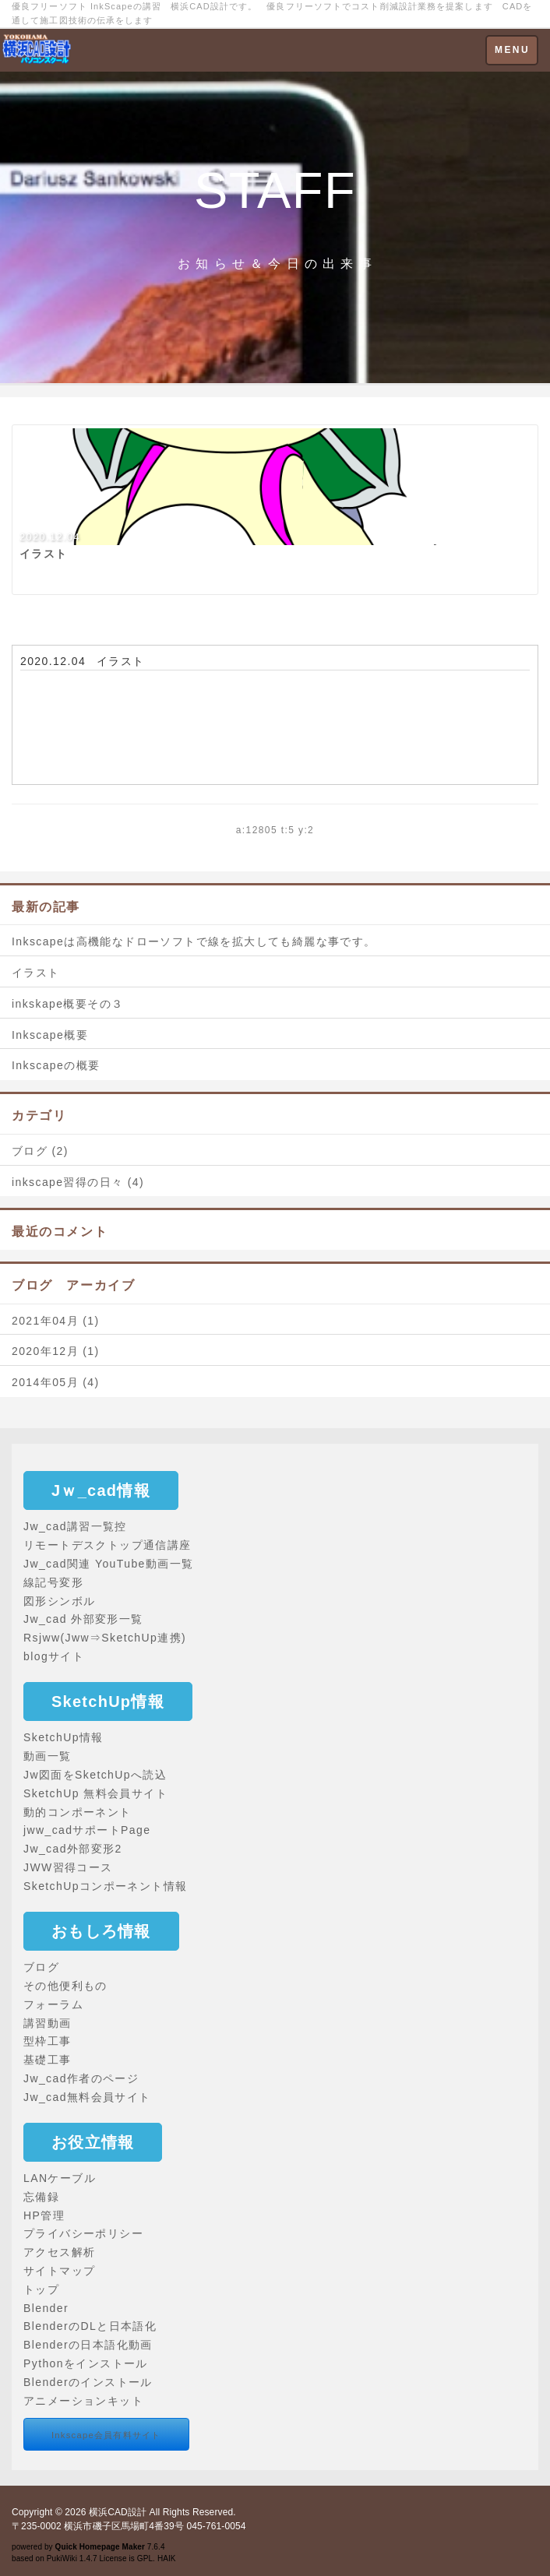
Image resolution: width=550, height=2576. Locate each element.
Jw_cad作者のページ (81, 2078)
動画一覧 (47, 1756)
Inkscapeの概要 (56, 1065)
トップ (41, 2289)
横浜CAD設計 (117, 2512)
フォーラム (53, 2004)
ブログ (41, 1967)
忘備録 (41, 2197)
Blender (46, 2308)
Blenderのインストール (88, 2382)
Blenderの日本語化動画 (88, 2344)
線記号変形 (53, 1582)
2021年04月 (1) (56, 1320)
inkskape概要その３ (67, 1004)
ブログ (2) (40, 1151)
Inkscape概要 (50, 1035)
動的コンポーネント (77, 1812)
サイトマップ (59, 2271)
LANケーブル (59, 2178)
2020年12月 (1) (56, 1351)
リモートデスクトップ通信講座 (107, 1545)
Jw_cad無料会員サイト (87, 2097)
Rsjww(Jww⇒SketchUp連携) (104, 1637)
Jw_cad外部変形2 (72, 1848)
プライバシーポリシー (83, 2233)
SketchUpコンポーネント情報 (105, 1886)
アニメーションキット (83, 2401)
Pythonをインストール (85, 2363)
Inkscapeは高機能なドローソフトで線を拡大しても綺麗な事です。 (194, 941)
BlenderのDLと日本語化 (90, 2326)
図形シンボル (59, 1601)
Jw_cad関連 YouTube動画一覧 (108, 1563)
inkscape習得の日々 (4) (78, 1182)
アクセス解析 (59, 2252)
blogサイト (53, 1656)
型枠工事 (47, 2041)
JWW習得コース (68, 1867)
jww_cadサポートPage (86, 1830)
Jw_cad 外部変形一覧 (83, 1619)
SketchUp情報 (63, 1737)
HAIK (166, 2558)
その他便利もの (65, 1986)
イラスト (121, 661)
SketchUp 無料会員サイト (95, 1793)
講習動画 (47, 2023)
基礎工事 (47, 2059)
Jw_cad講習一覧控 (75, 1526)
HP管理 (44, 2215)
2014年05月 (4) (56, 1382)
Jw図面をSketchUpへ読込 (95, 1774)
